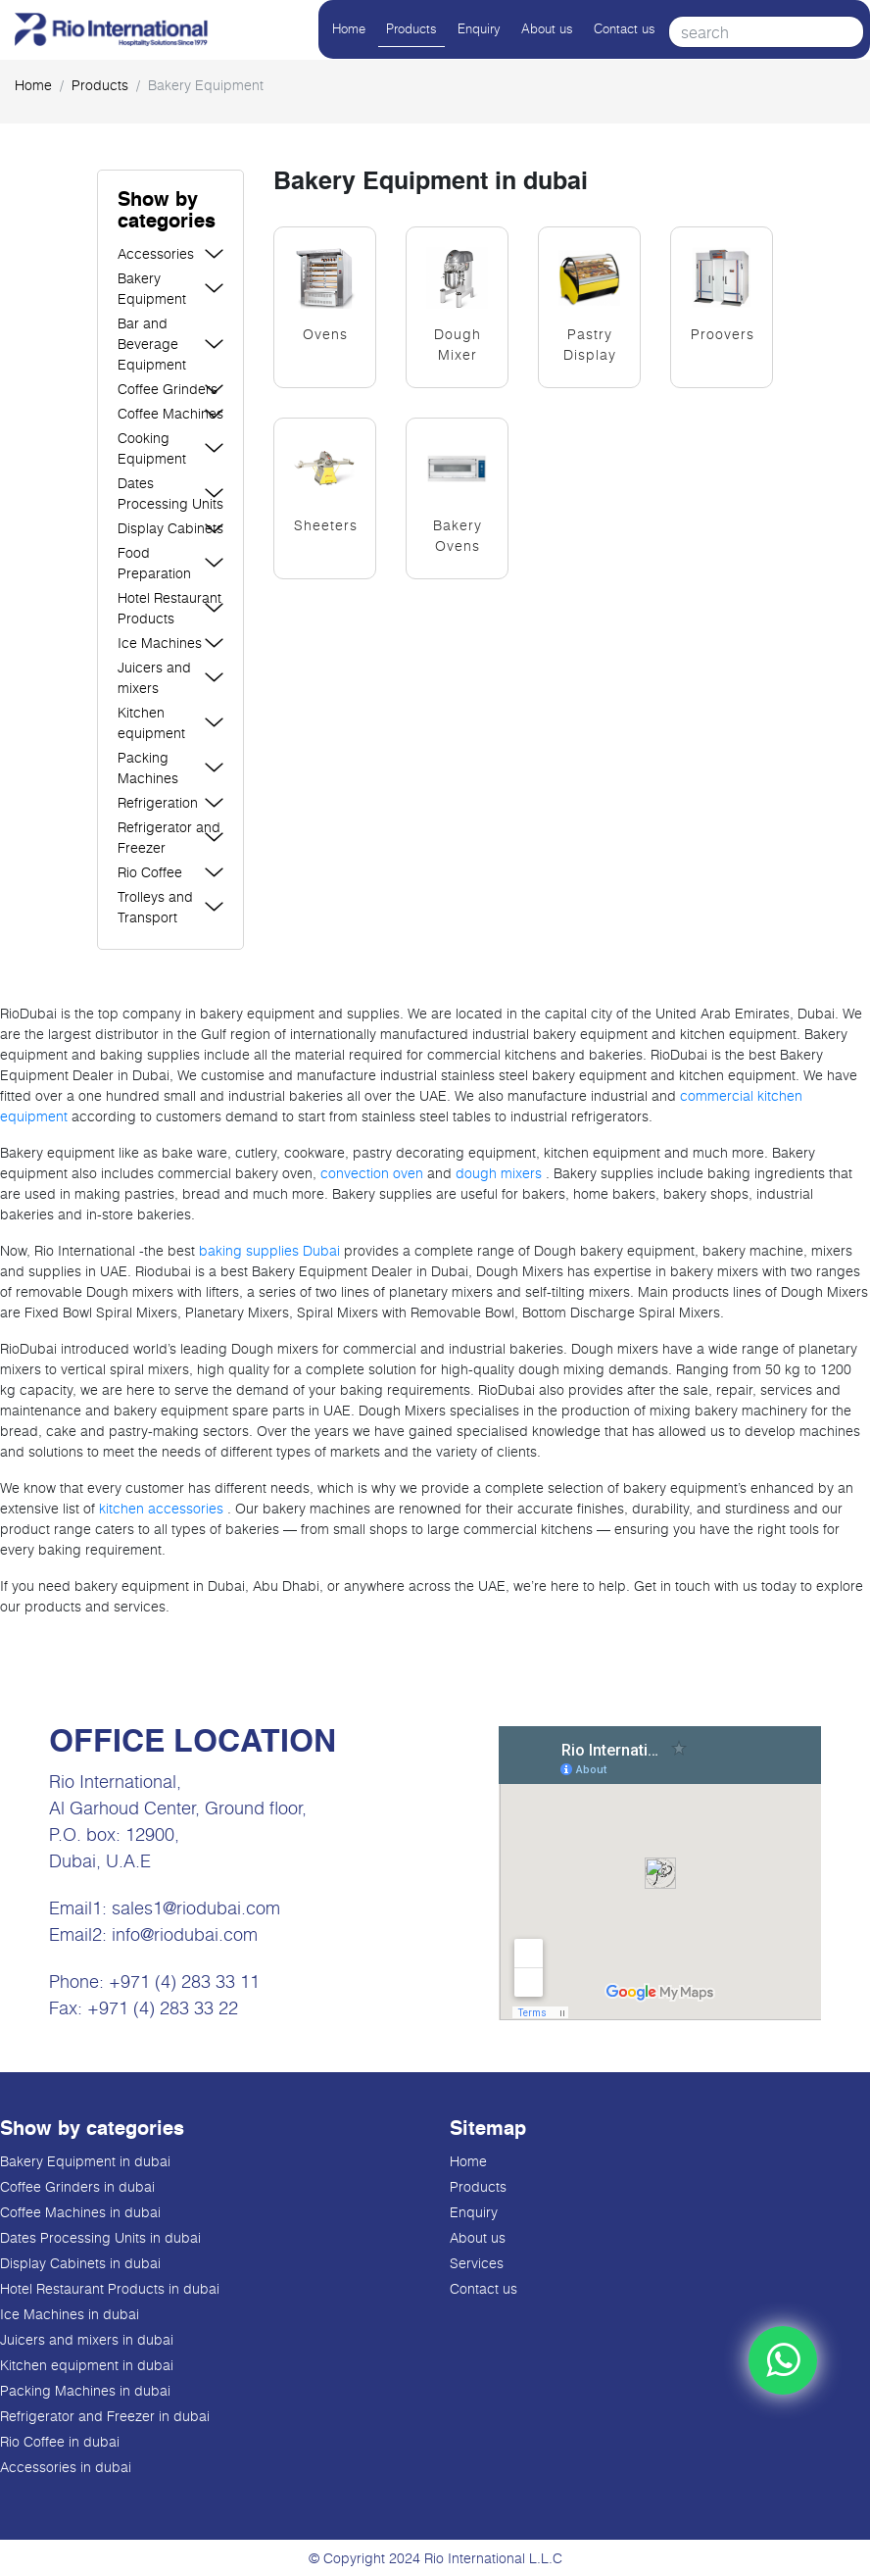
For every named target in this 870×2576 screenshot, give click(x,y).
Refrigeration (158, 802)
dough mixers (499, 1173)
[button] (170, 211)
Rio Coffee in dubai (60, 2441)
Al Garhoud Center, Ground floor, (178, 1807)
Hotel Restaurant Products (169, 607)
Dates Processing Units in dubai (100, 2237)
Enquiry (479, 28)
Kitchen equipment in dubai (86, 2364)
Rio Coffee (150, 872)
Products (411, 28)
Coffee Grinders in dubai (77, 2186)
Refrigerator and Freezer (169, 837)
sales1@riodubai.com (196, 1907)
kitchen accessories (161, 1508)
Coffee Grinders (168, 388)
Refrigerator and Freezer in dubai (105, 2415)
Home (348, 28)
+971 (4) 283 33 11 (184, 1981)
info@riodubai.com (185, 1934)
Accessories (156, 253)
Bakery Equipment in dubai (85, 2161)
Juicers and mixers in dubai (86, 2339)
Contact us (624, 28)
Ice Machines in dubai (69, 2314)
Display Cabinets (170, 528)
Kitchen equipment (151, 722)
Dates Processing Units (170, 493)
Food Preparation (154, 562)
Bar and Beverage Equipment (152, 343)
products (100, 84)
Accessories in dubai (65, 2466)
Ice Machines (160, 642)
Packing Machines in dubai (85, 2390)
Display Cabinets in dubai (80, 2263)
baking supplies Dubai (271, 1250)
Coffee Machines (170, 413)
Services (477, 2263)
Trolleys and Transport (155, 906)
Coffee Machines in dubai (80, 2212)
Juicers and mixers (154, 677)
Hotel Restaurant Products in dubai (109, 2288)
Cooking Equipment (152, 448)
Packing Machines (148, 767)
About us (547, 28)
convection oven (371, 1173)
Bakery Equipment (152, 288)
